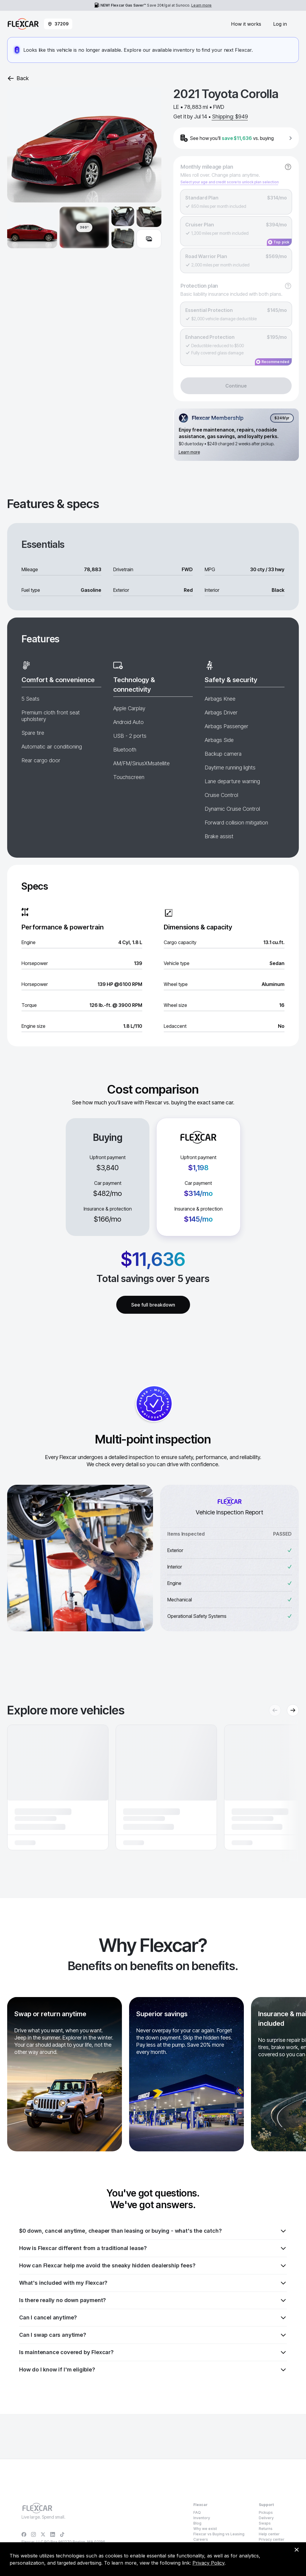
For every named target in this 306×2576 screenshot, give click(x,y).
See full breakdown (153, 1305)
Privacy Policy (208, 2563)
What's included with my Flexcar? (153, 2283)
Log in (280, 24)
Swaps (265, 2523)
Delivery (266, 2518)
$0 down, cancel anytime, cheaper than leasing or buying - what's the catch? (153, 2230)
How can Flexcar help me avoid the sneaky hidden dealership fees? (153, 2265)
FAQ (197, 2512)
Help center (269, 2534)
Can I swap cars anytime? (153, 2335)
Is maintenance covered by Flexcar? (153, 2352)
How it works (246, 24)
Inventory (201, 2518)
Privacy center (271, 2539)
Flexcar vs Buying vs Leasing (218, 2534)
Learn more (201, 5)
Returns (266, 2528)
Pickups (266, 2512)
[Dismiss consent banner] (296, 2549)
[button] (57, 1787)
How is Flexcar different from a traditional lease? (153, 2248)
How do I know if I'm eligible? (153, 2369)
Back (18, 78)
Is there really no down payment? (153, 2300)
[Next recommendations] (293, 1710)
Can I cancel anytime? (153, 2317)
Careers (200, 2539)
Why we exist (205, 2528)
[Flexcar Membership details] (236, 434)
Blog (197, 2523)
